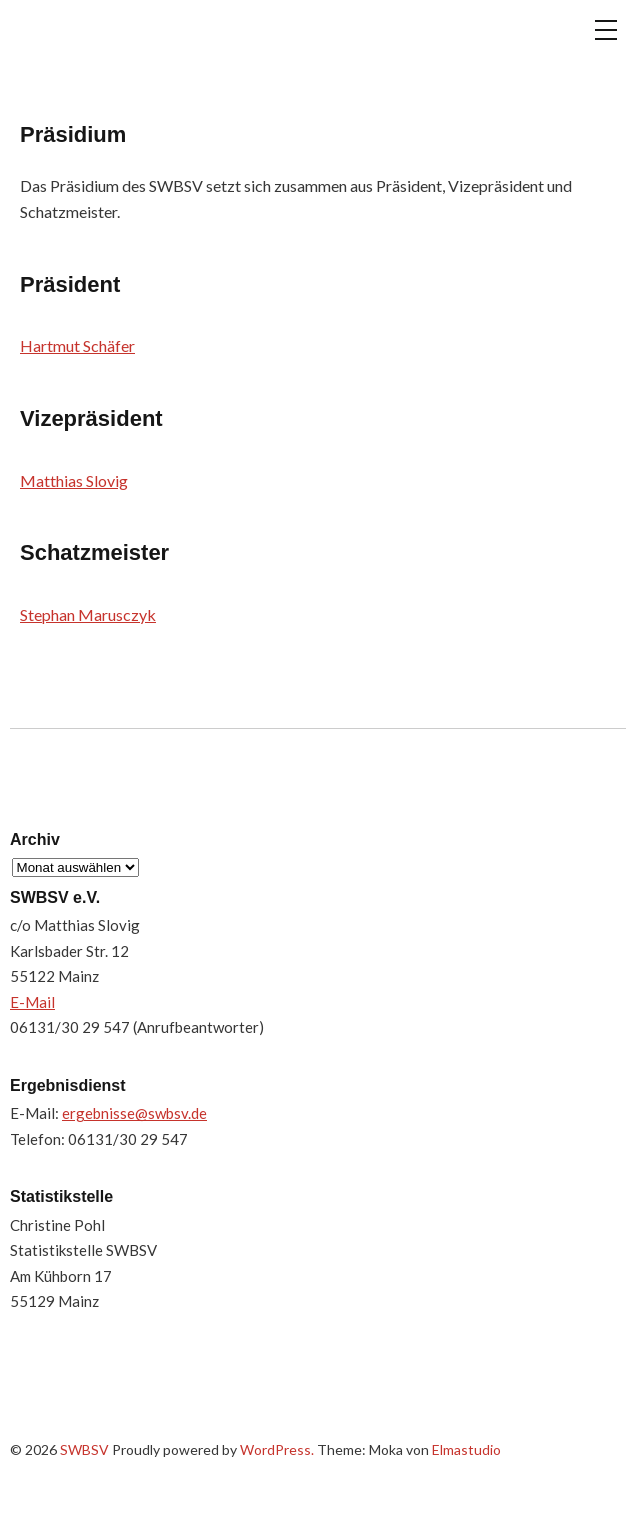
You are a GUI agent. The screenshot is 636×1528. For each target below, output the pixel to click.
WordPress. (277, 1449)
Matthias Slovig (74, 480)
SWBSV (110, 46)
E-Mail (32, 1002)
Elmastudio (466, 1449)
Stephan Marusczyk (88, 614)
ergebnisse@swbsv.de (134, 1113)
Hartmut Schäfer (77, 345)
